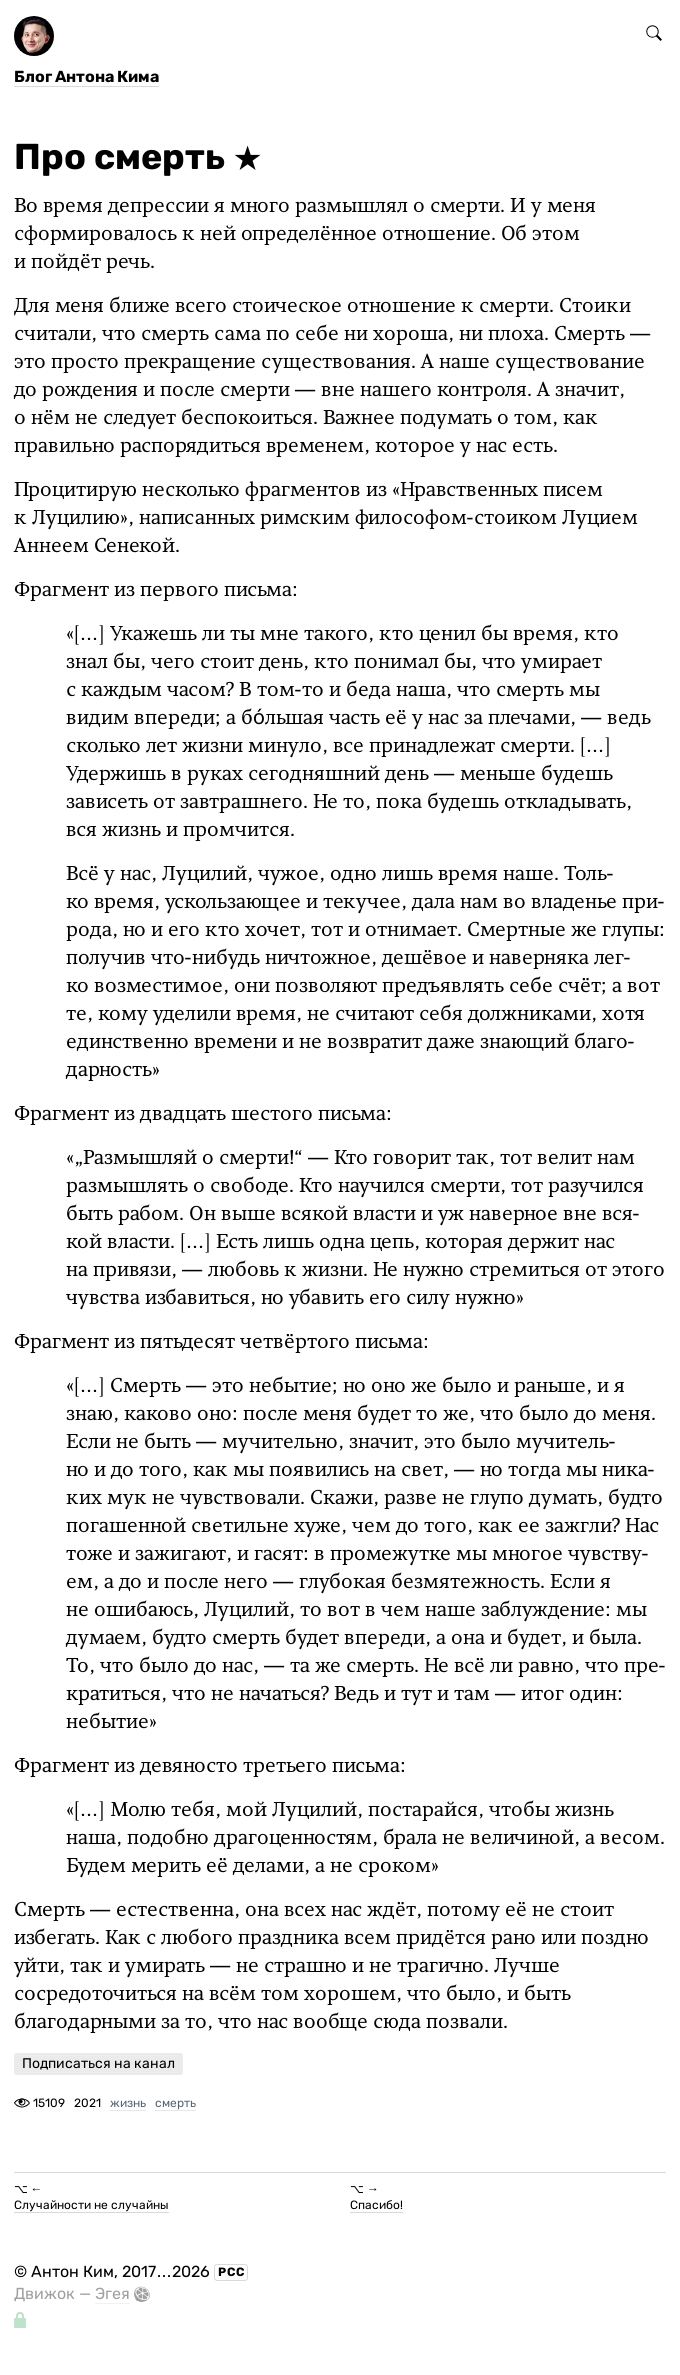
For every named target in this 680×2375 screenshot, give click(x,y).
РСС (231, 2272)
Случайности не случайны (91, 2205)
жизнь (128, 2103)
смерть (175, 2103)
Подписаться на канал (98, 2063)
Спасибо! (376, 2205)
